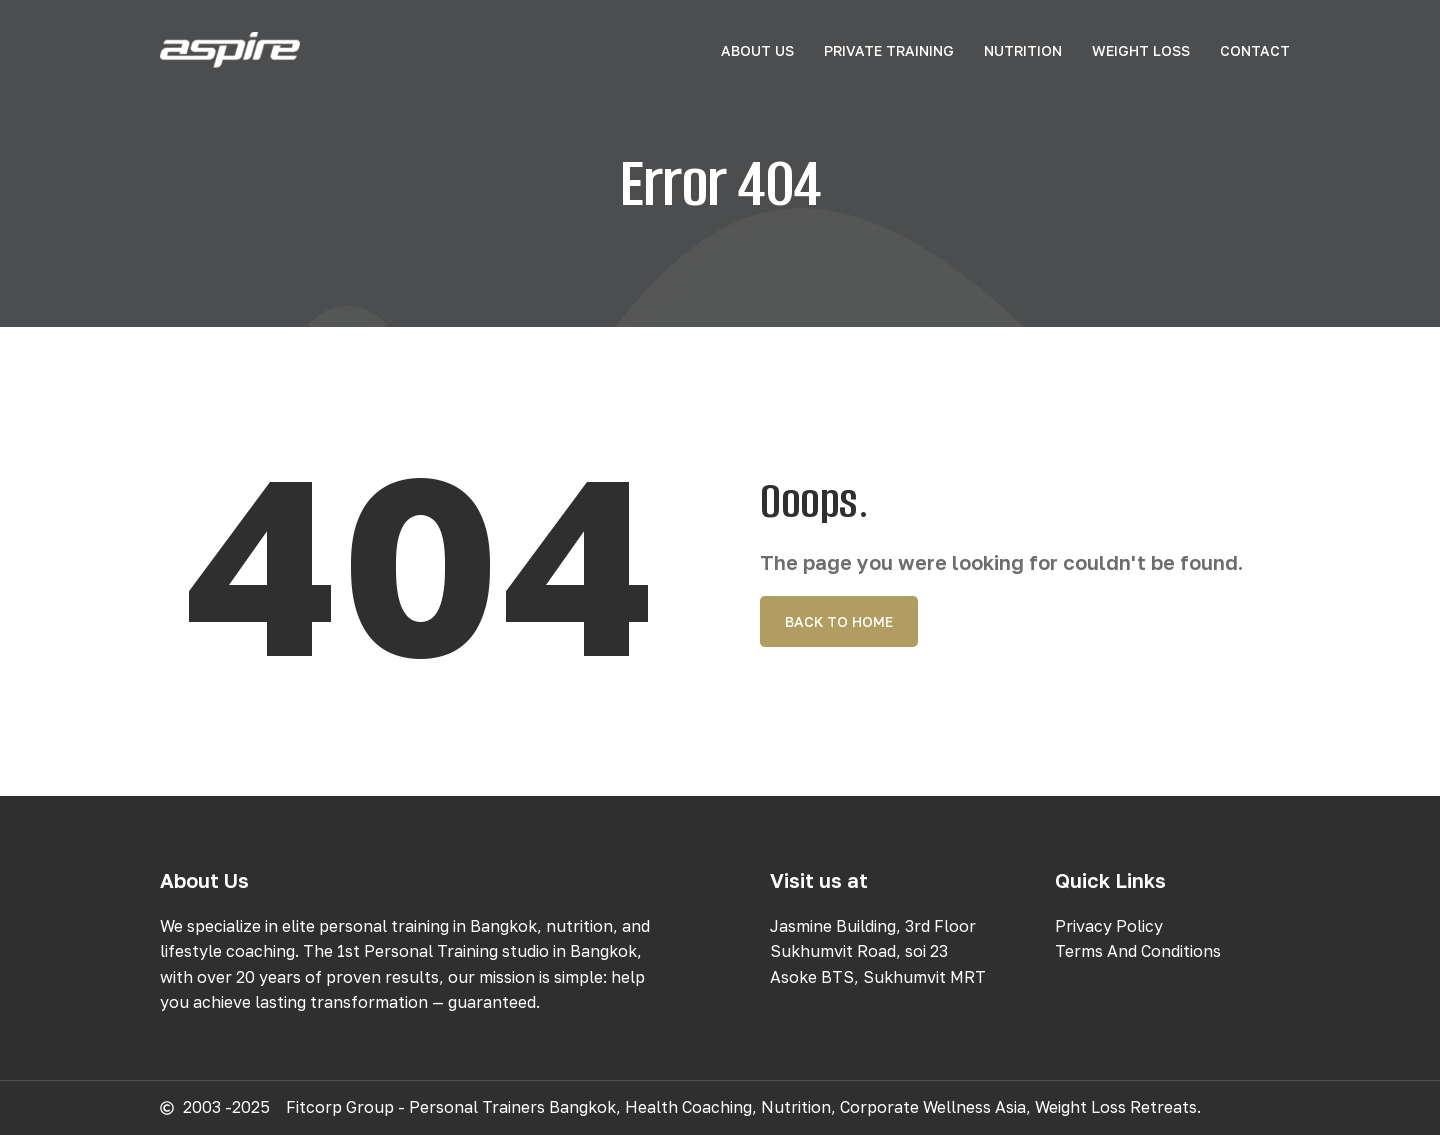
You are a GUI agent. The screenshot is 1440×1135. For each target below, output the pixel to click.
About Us (757, 50)
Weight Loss (1141, 50)
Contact (1255, 50)
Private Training (889, 50)
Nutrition (1023, 50)
